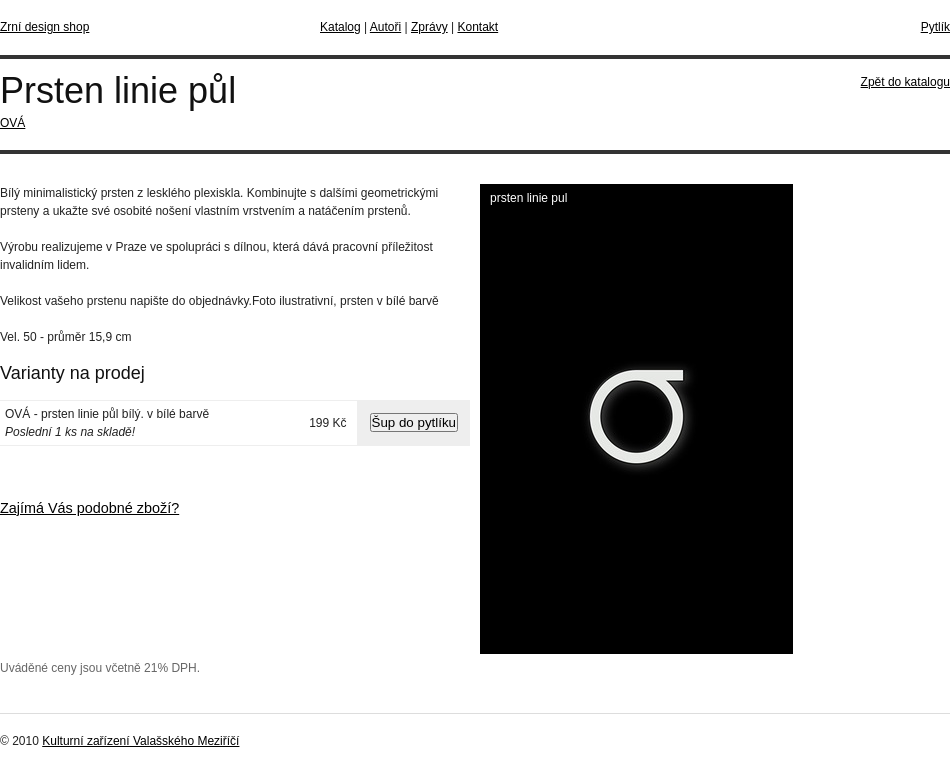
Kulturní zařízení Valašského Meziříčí (140, 741)
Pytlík (935, 27)
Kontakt (477, 27)
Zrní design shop (44, 27)
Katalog (340, 27)
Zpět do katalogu (905, 82)
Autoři (385, 27)
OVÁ (12, 123)
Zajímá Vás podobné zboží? (89, 508)
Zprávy (429, 27)
